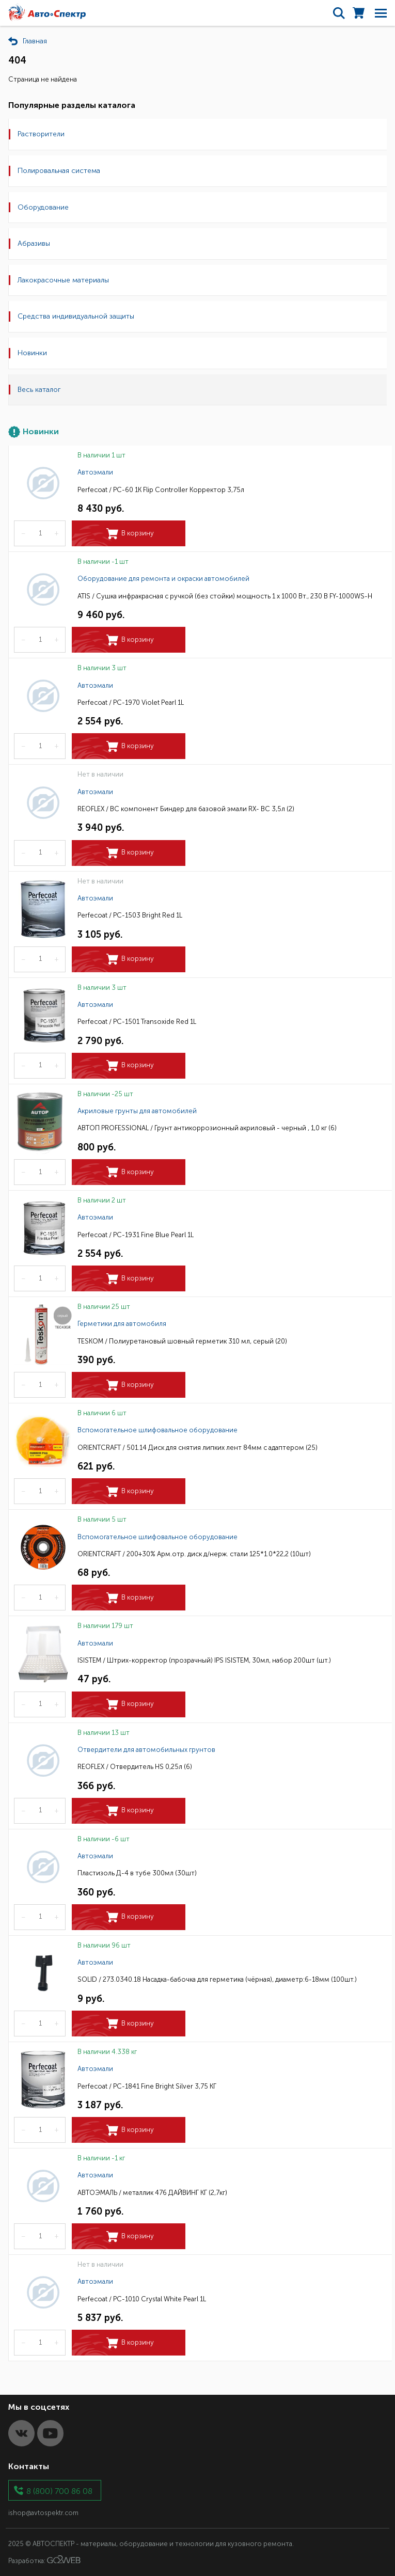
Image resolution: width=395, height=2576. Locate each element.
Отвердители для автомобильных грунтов (146, 1749)
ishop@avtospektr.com (43, 2513)
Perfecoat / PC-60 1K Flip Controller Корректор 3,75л (160, 490)
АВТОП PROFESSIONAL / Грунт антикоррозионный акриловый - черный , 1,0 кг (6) (207, 1128)
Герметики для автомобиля (121, 1323)
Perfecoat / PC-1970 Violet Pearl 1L (130, 702)
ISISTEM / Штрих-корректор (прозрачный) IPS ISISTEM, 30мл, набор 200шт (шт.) (204, 1660)
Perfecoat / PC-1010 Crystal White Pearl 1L (141, 2299)
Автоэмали (95, 472)
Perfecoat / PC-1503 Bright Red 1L (129, 915)
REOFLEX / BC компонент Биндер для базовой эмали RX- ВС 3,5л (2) (185, 809)
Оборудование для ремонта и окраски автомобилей (163, 578)
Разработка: (44, 2560)
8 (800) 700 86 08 (59, 2490)
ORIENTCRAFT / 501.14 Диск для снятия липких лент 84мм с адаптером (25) (197, 1447)
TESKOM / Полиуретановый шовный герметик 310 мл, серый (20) (182, 1341)
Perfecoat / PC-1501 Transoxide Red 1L (136, 1021)
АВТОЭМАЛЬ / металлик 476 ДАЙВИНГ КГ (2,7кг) (152, 2192)
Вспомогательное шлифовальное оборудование (157, 1430)
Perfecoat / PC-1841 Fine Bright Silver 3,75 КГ (146, 2086)
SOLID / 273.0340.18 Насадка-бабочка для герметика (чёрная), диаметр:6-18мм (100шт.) (217, 1979)
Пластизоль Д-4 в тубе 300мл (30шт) (137, 1873)
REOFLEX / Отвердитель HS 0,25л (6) (134, 1767)
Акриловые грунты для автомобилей (137, 1111)
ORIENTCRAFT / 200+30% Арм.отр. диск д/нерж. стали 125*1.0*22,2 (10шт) (194, 1554)
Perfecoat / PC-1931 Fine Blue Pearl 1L (135, 1235)
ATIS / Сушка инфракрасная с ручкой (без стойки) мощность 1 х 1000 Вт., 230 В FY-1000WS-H (224, 596)
